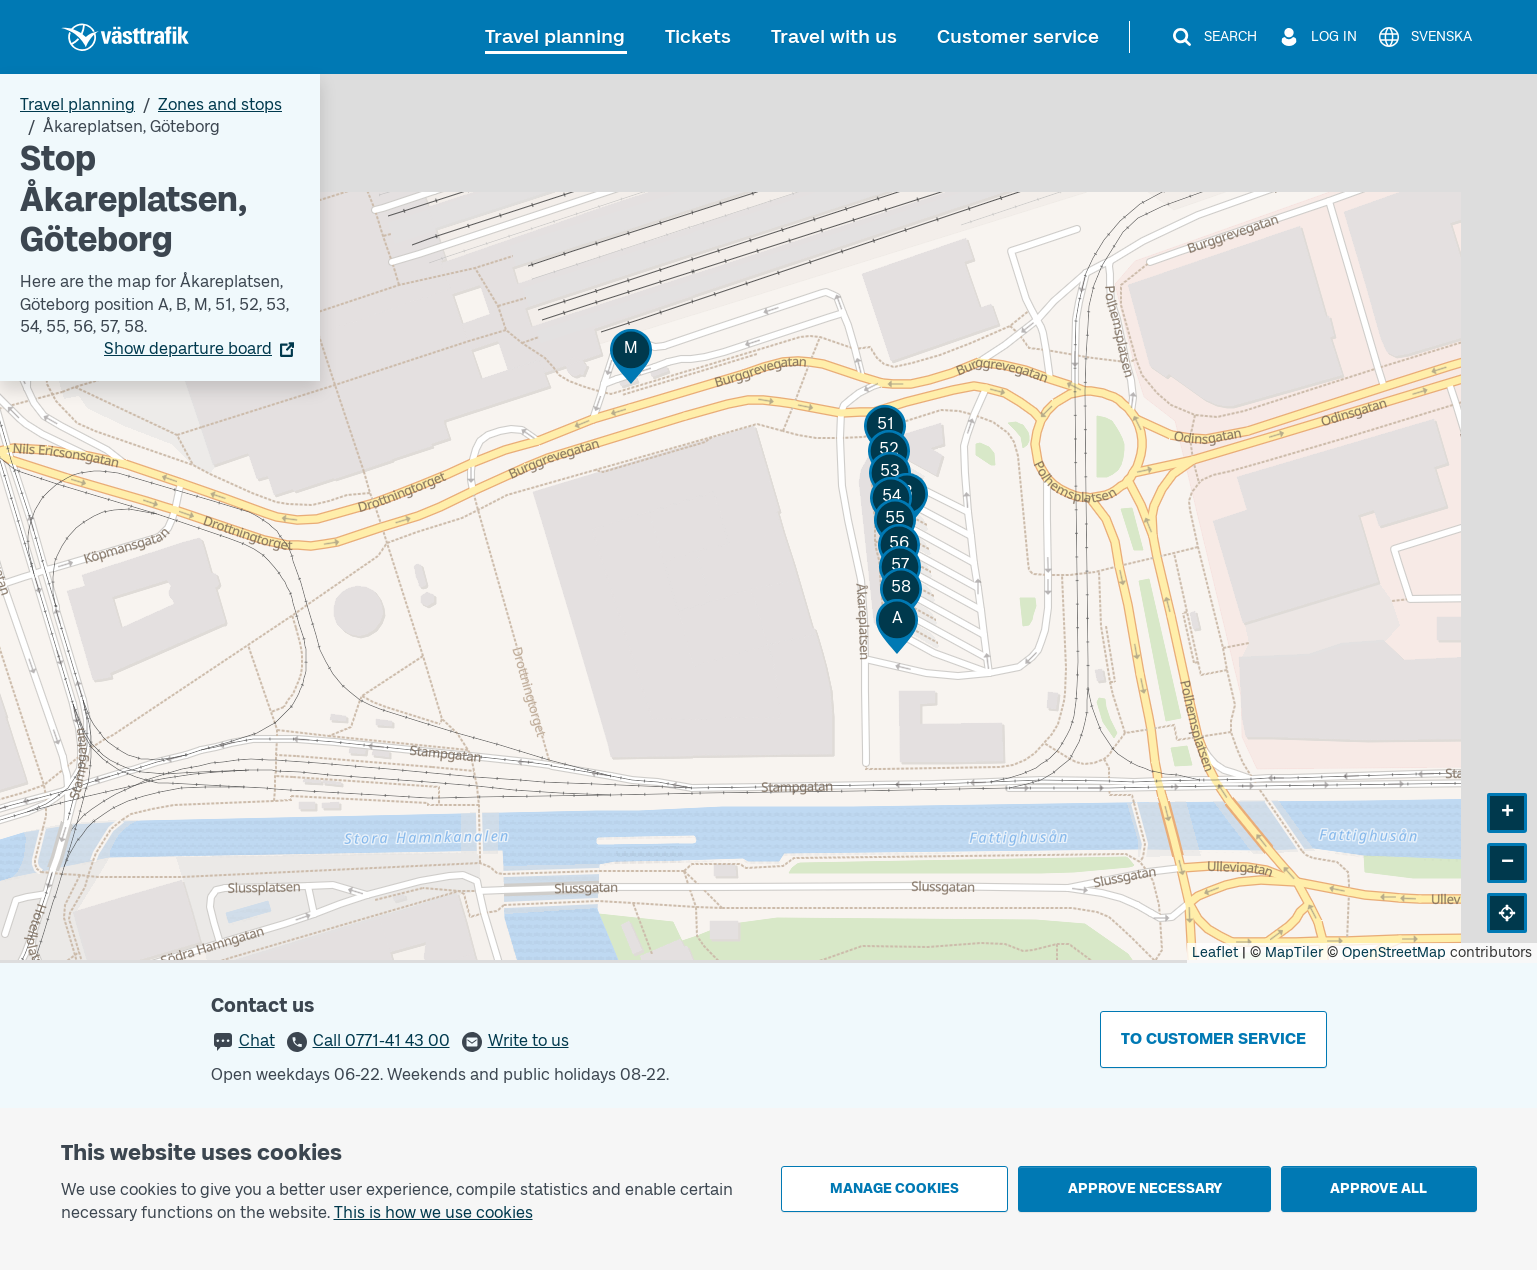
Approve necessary (1145, 1188)
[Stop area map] (768, 518)
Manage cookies (894, 1188)
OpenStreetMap (1394, 952)
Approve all (1378, 1188)
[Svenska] (1424, 37)
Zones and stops (220, 104)
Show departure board (188, 348)
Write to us (528, 1040)
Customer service (1018, 36)
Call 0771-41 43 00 (381, 1040)
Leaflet (1215, 952)
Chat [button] (257, 1040)
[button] (897, 626)
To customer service (1213, 1038)
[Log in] (1317, 37)
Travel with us (834, 36)
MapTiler (1294, 952)
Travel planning (555, 36)
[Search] (1213, 37)
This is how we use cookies (433, 1212)
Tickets (698, 36)
